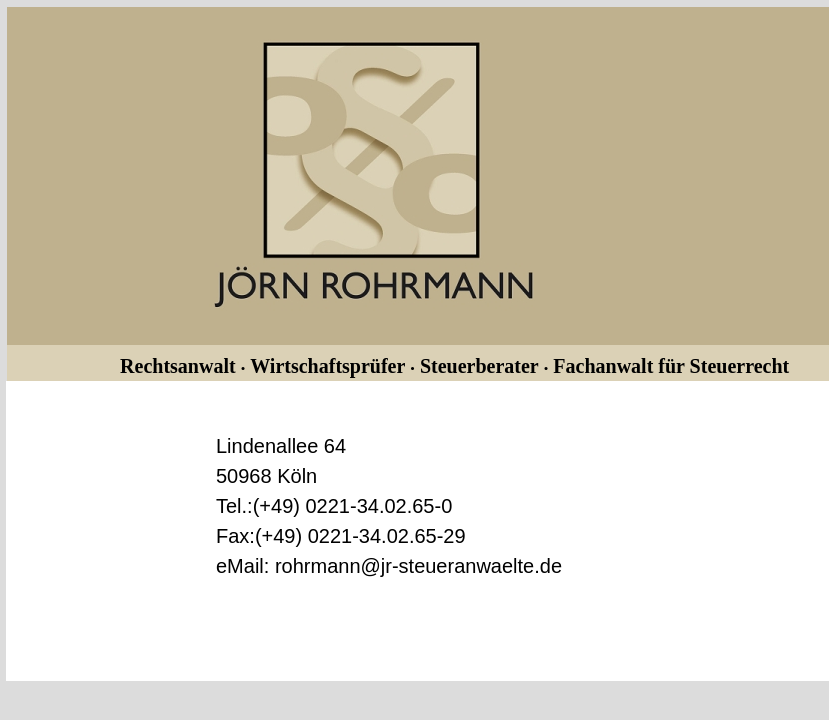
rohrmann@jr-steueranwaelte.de (418, 566)
